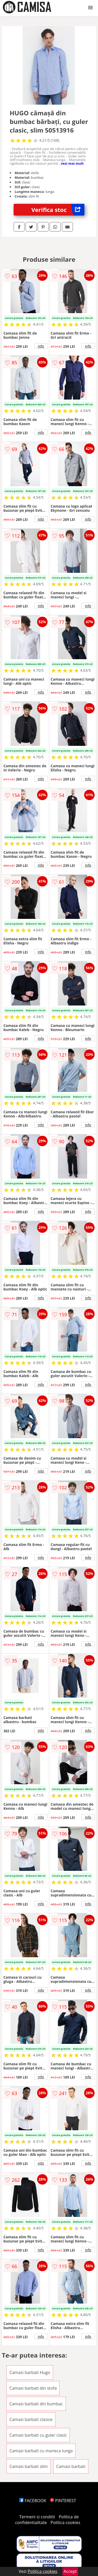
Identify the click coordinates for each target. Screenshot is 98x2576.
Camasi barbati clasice (31, 2419)
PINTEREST (63, 2500)
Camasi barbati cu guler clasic (38, 2435)
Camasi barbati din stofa (33, 2388)
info (41, 346)
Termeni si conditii (37, 2517)
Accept (70, 2571)
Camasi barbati (70, 2466)
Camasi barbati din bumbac (36, 2404)
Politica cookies (65, 2522)
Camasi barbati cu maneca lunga (41, 2451)
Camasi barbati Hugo (29, 2372)
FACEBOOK (32, 2500)
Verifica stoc (57, 210)
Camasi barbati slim (28, 2466)
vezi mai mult (72, 163)
